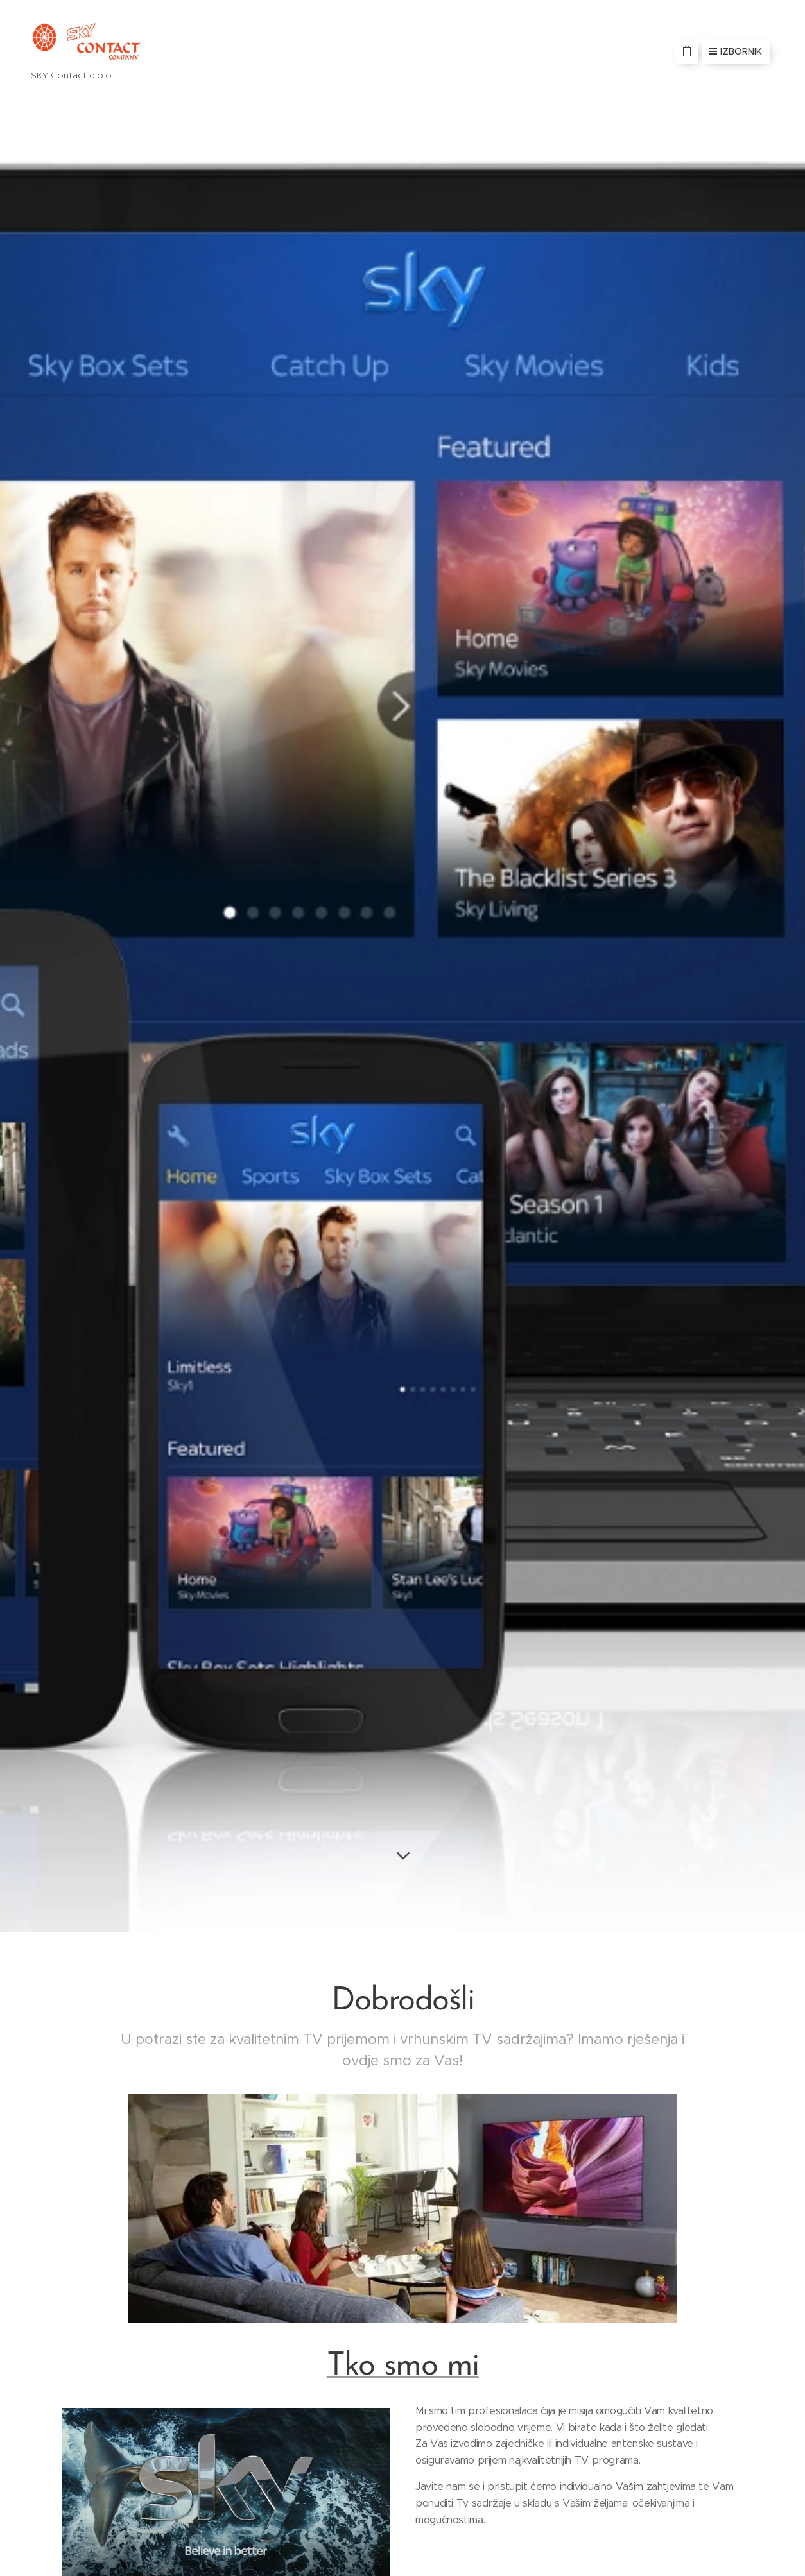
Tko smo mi (403, 2366)
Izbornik (735, 51)
